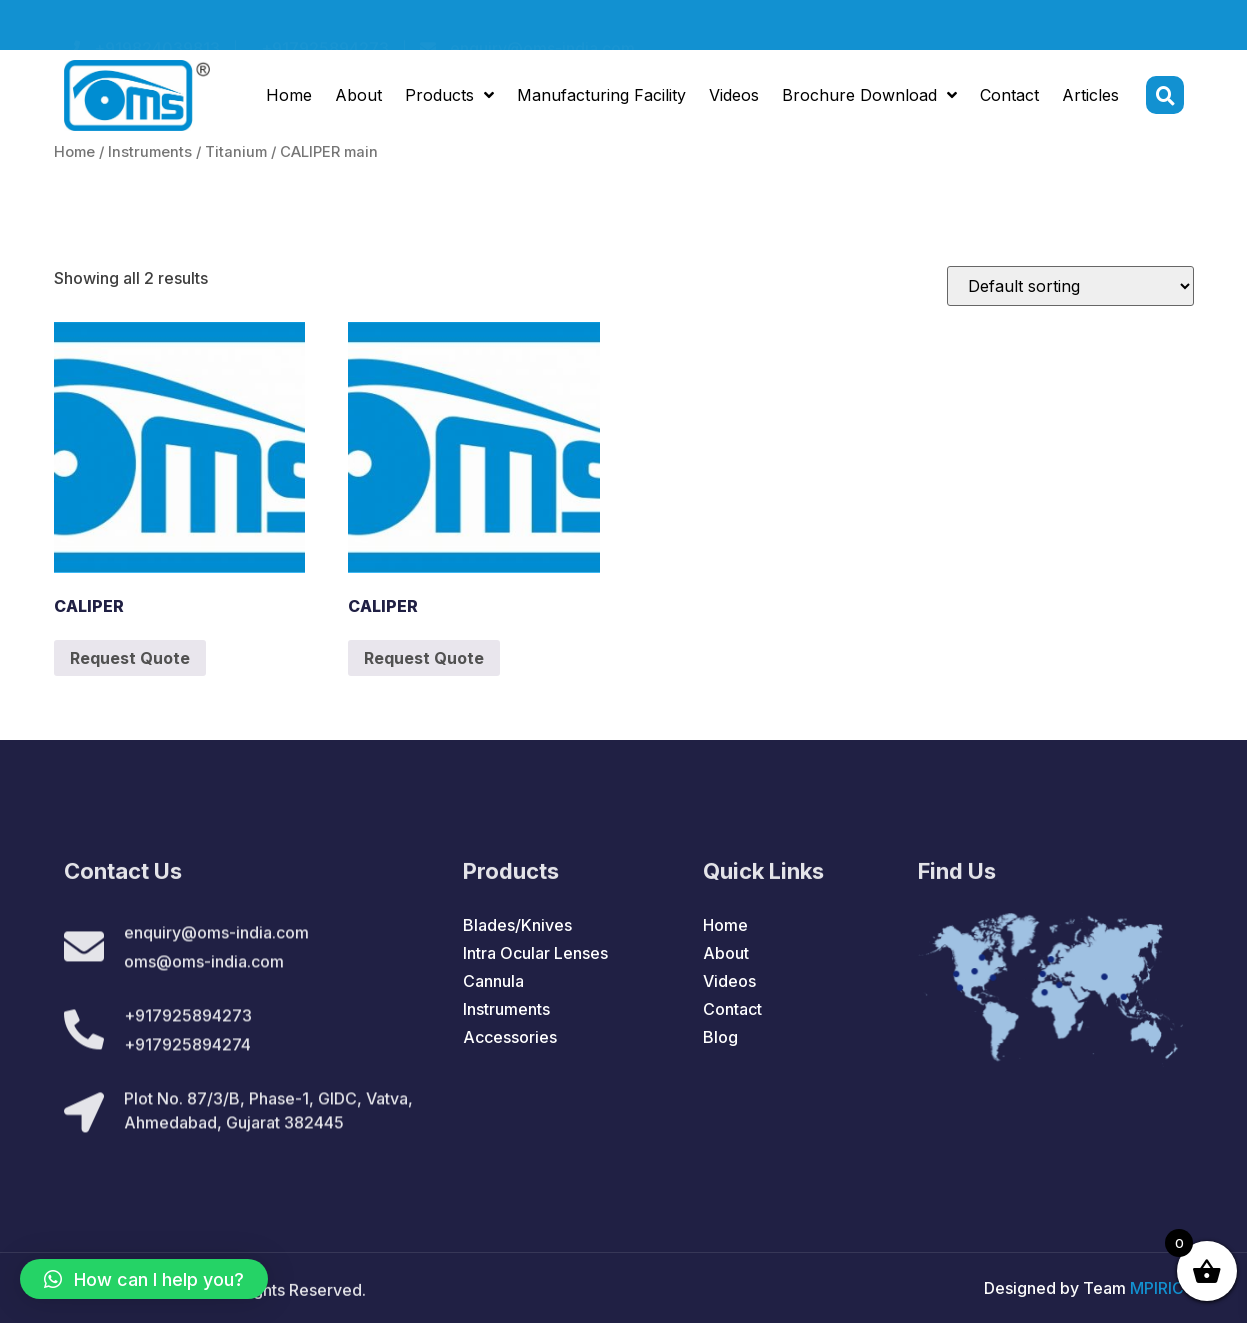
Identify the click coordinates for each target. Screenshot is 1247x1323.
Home (289, 98)
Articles (1090, 98)
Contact (1009, 98)
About (358, 98)
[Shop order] (1070, 286)
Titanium (236, 152)
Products (449, 98)
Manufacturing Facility (601, 98)
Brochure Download (869, 98)
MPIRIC (1157, 1288)
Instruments (150, 152)
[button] (144, 1279)
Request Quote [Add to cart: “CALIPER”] (130, 658)
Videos (734, 98)
